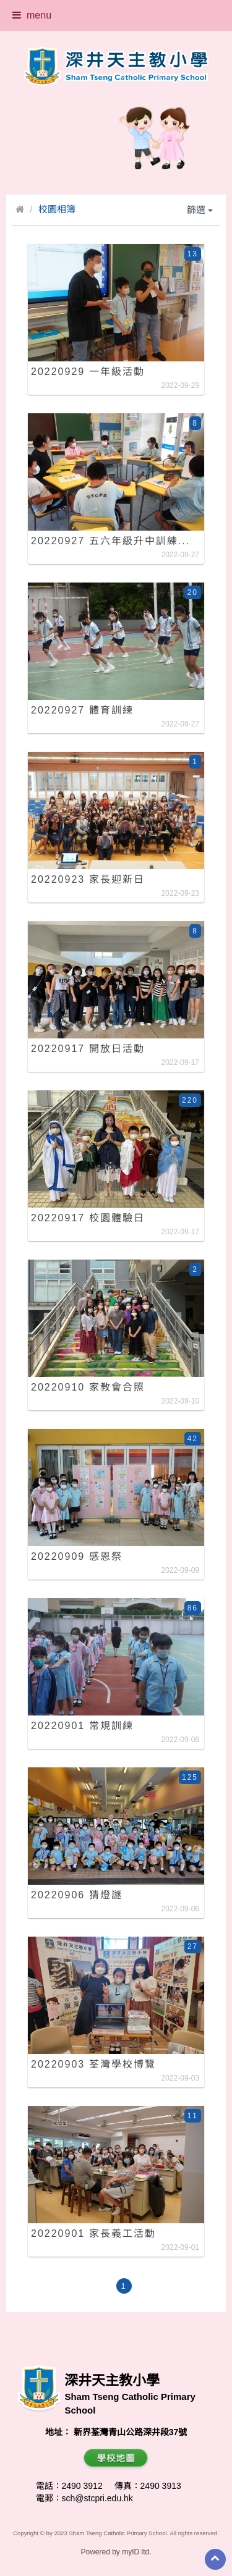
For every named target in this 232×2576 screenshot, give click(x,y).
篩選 (200, 209)
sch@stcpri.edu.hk (97, 2498)
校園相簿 (56, 209)
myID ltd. (136, 2552)
